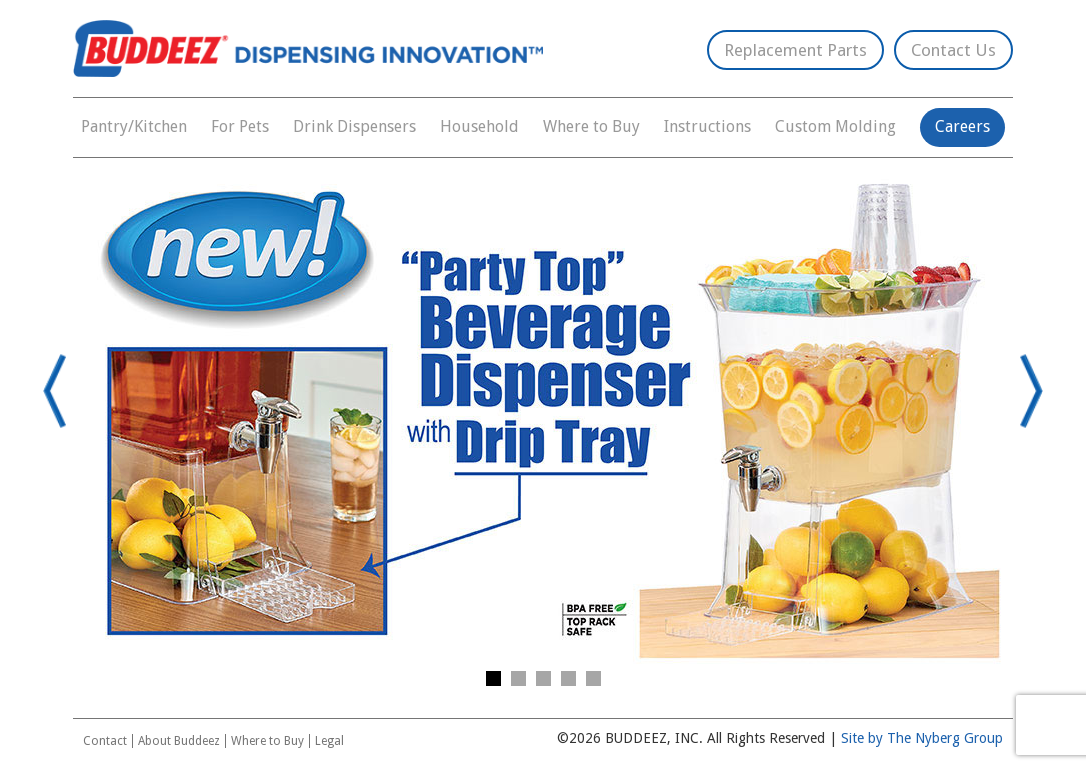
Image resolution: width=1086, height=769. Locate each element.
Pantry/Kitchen (134, 126)
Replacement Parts (795, 50)
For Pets (240, 126)
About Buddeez (179, 741)
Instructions (707, 126)
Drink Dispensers (354, 126)
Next (1023, 391)
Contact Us (953, 50)
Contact (105, 741)
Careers (962, 126)
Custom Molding (835, 126)
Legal (329, 741)
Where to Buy (591, 126)
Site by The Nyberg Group (922, 738)
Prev (63, 391)
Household (479, 126)
